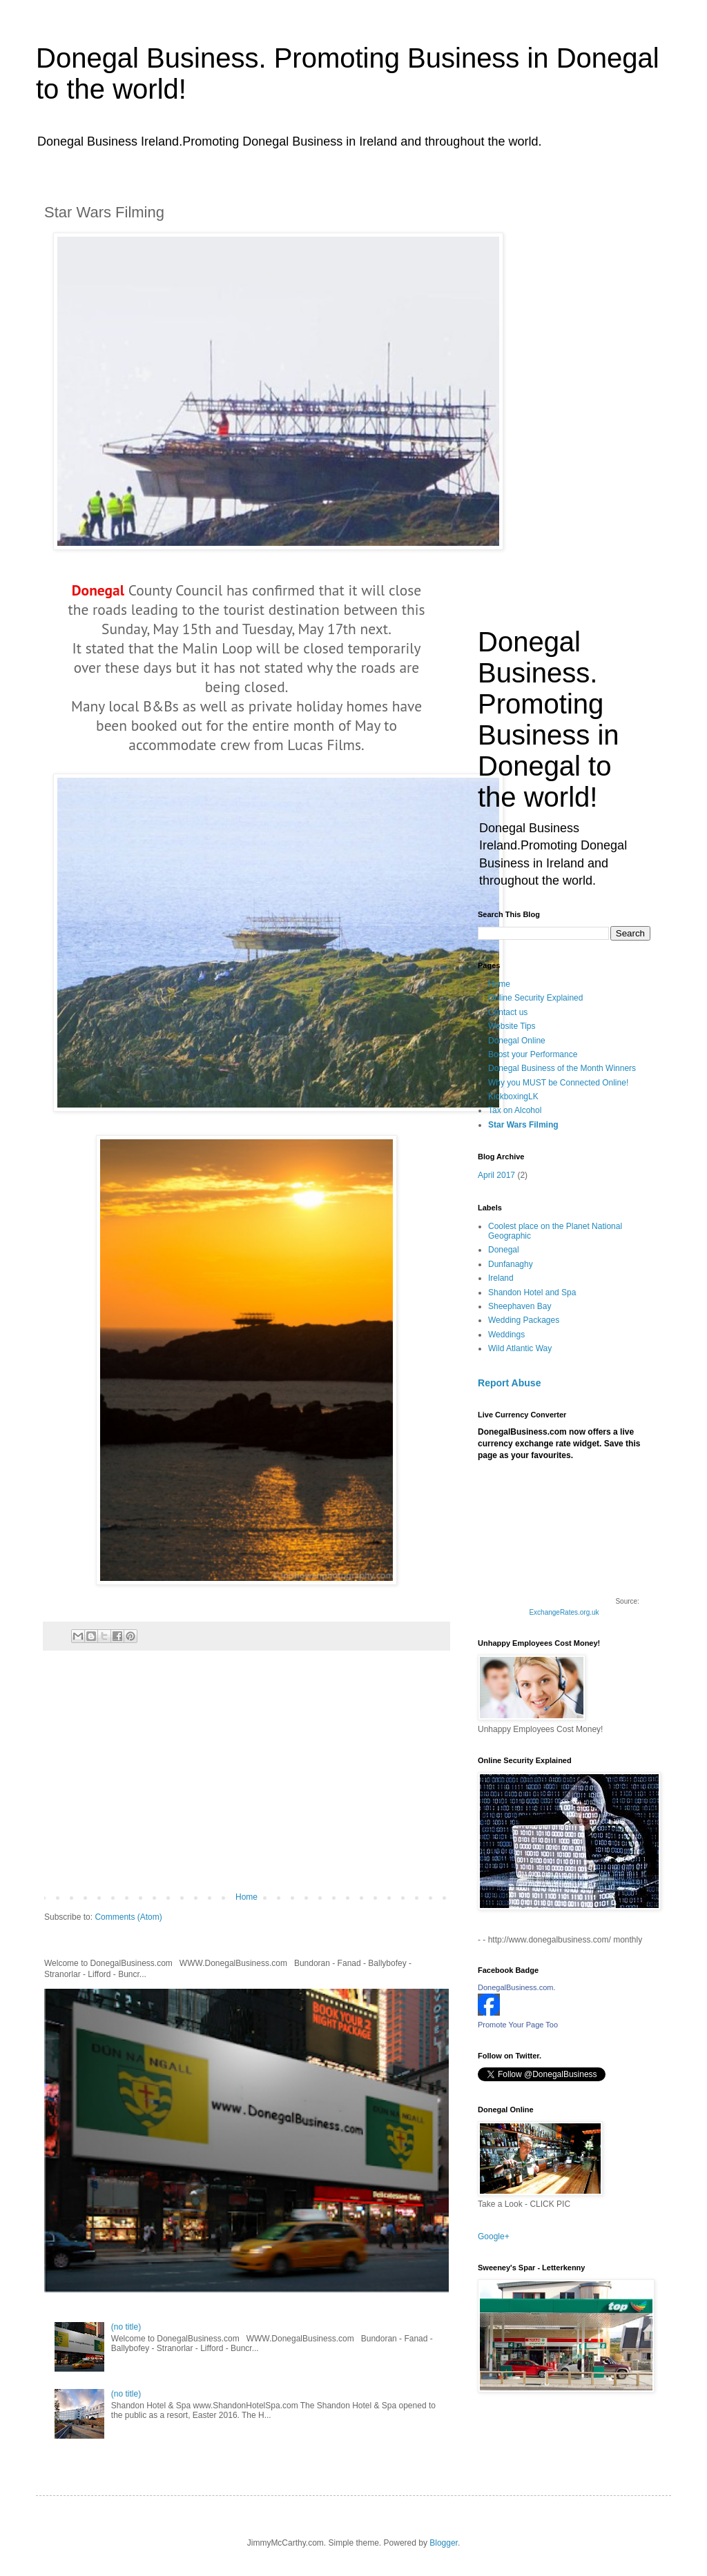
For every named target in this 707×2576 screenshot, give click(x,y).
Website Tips (511, 1026)
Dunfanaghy (510, 1264)
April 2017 (496, 1175)
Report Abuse (509, 1382)
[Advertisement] (246, 1778)
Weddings (506, 1334)
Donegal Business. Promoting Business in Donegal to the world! (548, 719)
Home (246, 1897)
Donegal (98, 590)
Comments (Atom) (128, 1917)
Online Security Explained (535, 998)
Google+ (494, 2236)
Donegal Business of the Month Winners (562, 1068)
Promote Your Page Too (518, 2025)
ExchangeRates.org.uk (564, 1612)
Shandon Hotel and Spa (532, 1292)
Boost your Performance (532, 1054)
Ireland (501, 1278)
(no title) (126, 2327)
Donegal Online (516, 1040)
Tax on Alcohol (514, 1110)
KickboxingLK (513, 1096)
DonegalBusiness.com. (517, 1987)
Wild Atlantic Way (520, 1348)
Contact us (507, 1012)
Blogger (443, 2543)
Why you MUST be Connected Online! (558, 1083)
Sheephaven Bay (519, 1306)
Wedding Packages (523, 1320)
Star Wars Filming (523, 1125)
